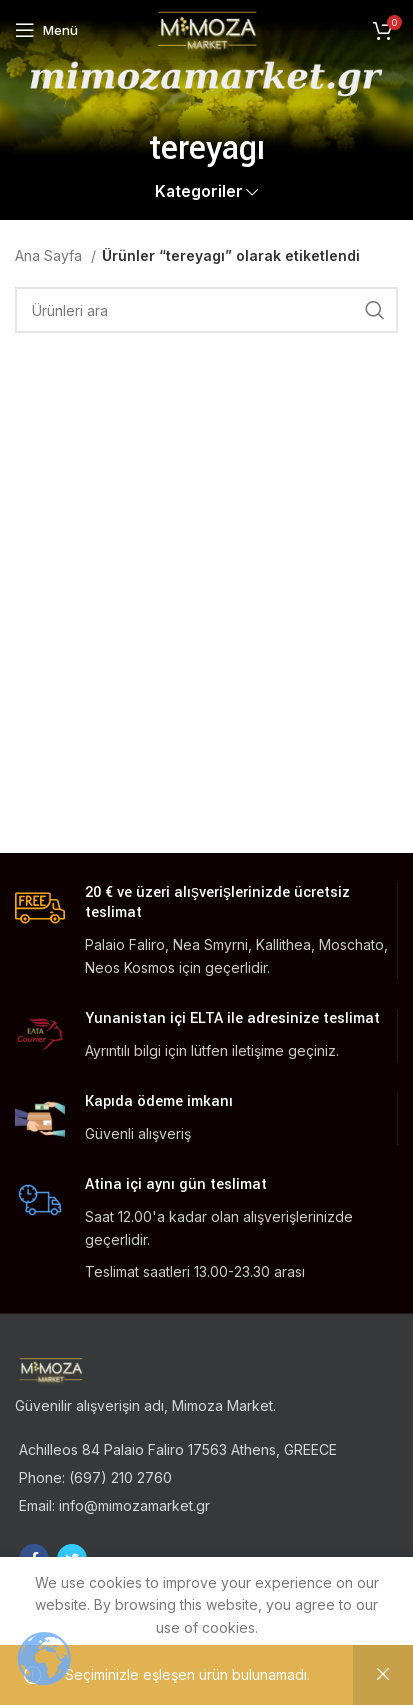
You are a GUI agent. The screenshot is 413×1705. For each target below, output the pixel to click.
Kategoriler (199, 191)
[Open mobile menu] (46, 30)
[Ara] (206, 310)
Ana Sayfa (50, 255)
